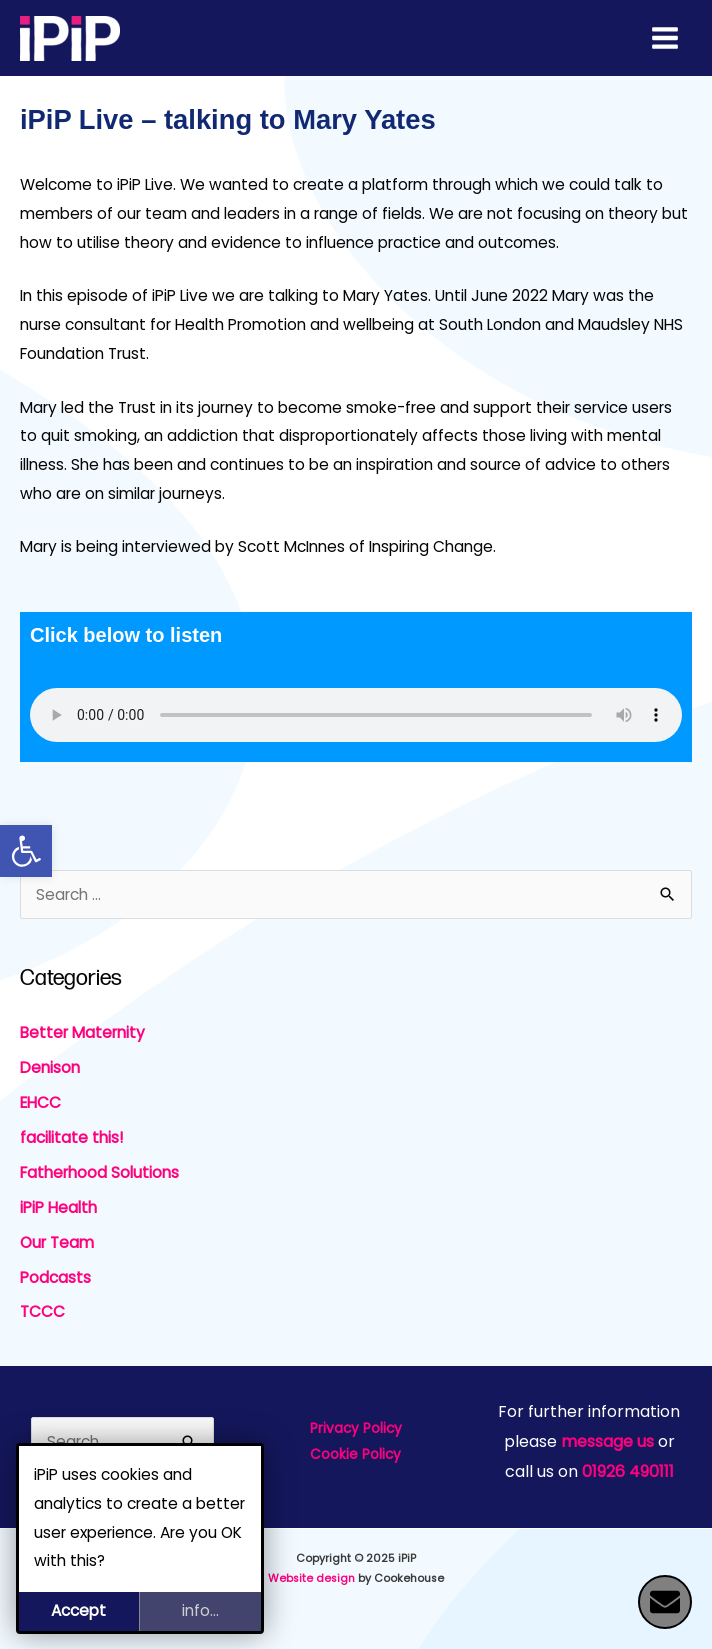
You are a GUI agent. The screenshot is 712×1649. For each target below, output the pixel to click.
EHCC (40, 1102)
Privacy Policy (356, 1428)
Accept (78, 1610)
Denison (50, 1067)
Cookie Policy (355, 1454)
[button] (26, 851)
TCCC (42, 1311)
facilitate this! (72, 1137)
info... (200, 1610)
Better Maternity (82, 1032)
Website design (311, 1578)
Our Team (57, 1242)
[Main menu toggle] (665, 37)
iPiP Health (58, 1207)
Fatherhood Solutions (99, 1172)
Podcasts (55, 1277)
